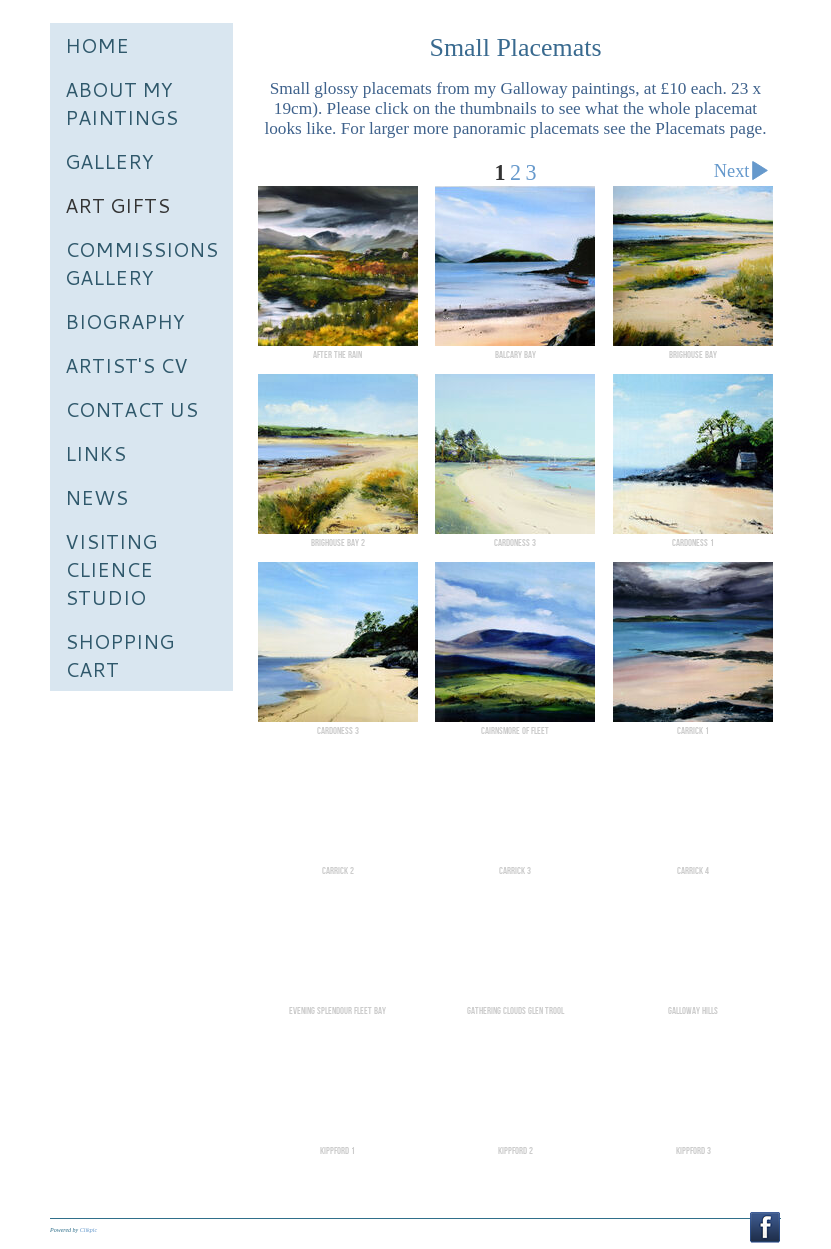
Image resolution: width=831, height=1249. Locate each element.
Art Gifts (117, 205)
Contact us (131, 409)
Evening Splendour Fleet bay (337, 1011)
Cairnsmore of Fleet (515, 731)
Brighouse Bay (693, 355)
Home (97, 45)
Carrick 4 (693, 871)
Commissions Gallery (141, 263)
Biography (125, 321)
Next (745, 173)
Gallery (109, 161)
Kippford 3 (693, 1151)
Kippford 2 (515, 1151)
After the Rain (337, 355)
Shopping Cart (119, 655)
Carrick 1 (693, 731)
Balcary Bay (515, 355)
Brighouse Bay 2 (338, 543)
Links (95, 453)
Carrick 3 (515, 871)
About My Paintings (121, 103)
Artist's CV (126, 365)
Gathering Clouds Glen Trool (515, 1011)
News (96, 497)
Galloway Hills (693, 1011)
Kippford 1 (337, 1151)
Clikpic (88, 1230)
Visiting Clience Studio (111, 569)
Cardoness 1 (693, 543)
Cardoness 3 (515, 543)
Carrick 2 (338, 871)
